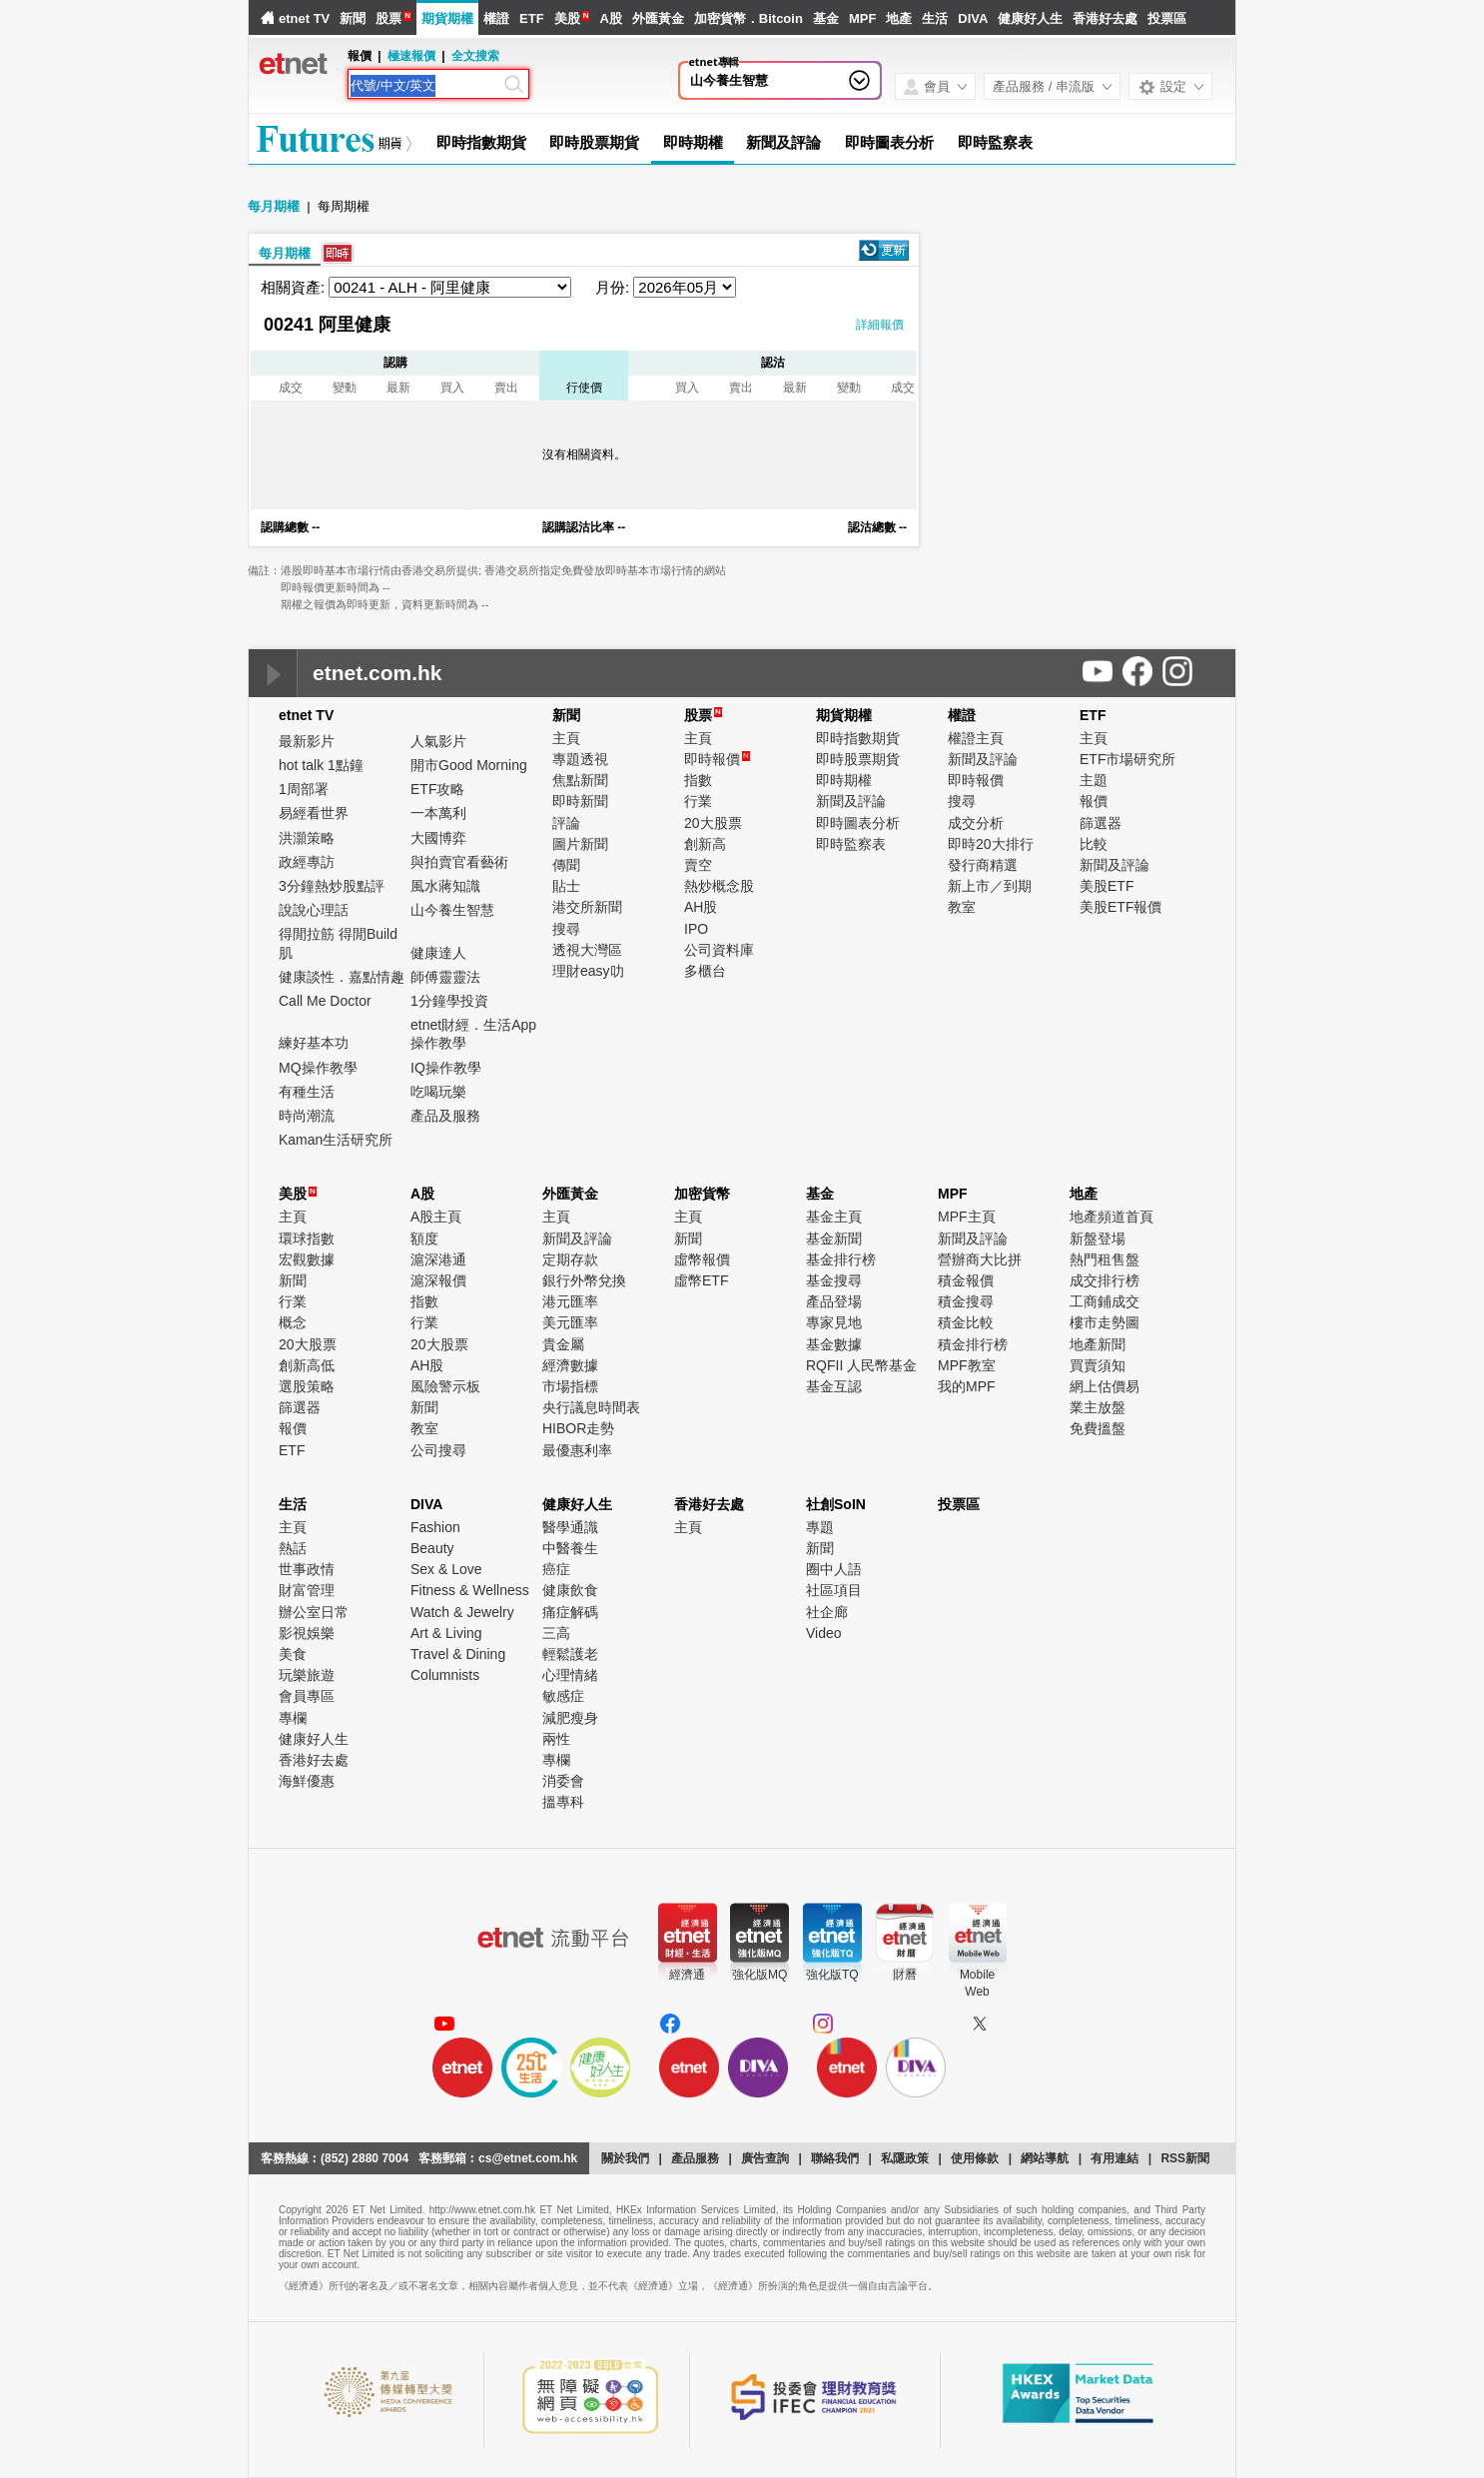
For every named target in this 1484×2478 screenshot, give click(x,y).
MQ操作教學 (318, 1068)
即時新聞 (580, 801)
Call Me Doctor (325, 1001)
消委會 (563, 1781)
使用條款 (975, 2158)
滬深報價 (438, 1280)
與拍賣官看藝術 (459, 862)
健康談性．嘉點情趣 (341, 977)
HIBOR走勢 (578, 1428)
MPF (862, 18)
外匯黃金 (658, 18)
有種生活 (307, 1092)
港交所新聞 (587, 907)
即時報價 (717, 759)
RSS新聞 (1184, 2158)
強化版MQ (759, 1975)
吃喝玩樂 (438, 1092)
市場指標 (570, 1386)
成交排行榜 (1104, 1280)
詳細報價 (880, 325)
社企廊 (827, 1612)
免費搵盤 (1097, 1428)
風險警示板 (445, 1386)
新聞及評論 (783, 142)
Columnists (444, 1675)
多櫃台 (705, 971)
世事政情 (307, 1569)
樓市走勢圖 (1104, 1322)
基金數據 (834, 1344)
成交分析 (976, 823)
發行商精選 (983, 865)
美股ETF (1106, 886)
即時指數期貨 (480, 142)
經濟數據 (570, 1365)
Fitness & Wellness (469, 1590)
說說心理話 (314, 910)
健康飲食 (570, 1590)
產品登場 (834, 1301)
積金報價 (966, 1280)
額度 (424, 1238)
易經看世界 (314, 813)
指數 (698, 780)
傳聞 (566, 865)
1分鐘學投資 (449, 1001)
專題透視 (580, 759)
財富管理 (307, 1590)
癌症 (556, 1569)
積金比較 (966, 1322)
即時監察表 (995, 142)
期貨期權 (447, 18)
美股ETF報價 (1120, 907)
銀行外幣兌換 (584, 1280)
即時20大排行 (991, 844)
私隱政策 (905, 2158)
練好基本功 (314, 1043)
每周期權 (344, 206)
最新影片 (307, 741)
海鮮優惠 (307, 1781)
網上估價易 (1104, 1386)
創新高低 (307, 1365)
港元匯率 (570, 1301)
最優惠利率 (577, 1450)
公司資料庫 (719, 950)
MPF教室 (967, 1365)
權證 (496, 18)
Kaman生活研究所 (335, 1140)
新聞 (353, 18)
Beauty (432, 1548)
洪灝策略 (307, 838)
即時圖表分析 (889, 142)
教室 (962, 907)
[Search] (425, 86)
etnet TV (304, 18)
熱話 (293, 1548)
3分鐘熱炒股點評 (331, 886)
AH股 (700, 907)
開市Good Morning (468, 765)
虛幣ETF (701, 1280)
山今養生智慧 (729, 80)
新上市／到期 (990, 886)
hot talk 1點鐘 (321, 765)
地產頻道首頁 (1111, 1217)
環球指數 (307, 1238)
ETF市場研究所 (1127, 759)
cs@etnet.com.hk (527, 2158)
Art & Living (446, 1633)
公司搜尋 (438, 1450)
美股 (567, 18)
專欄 (293, 1718)
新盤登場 (1097, 1238)
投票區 (1166, 18)
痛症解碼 (570, 1612)
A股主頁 (435, 1217)
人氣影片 (438, 741)
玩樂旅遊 (307, 1675)
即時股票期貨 (593, 142)
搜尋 (566, 929)
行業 (698, 801)
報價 (1094, 801)
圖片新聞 (580, 844)
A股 (610, 18)
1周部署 (304, 789)
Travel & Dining (457, 1654)
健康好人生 (1030, 18)
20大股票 (713, 823)
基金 (826, 18)
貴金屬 (563, 1344)
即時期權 (693, 142)
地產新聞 (1097, 1344)
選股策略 (307, 1386)
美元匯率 (570, 1322)
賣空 (698, 865)
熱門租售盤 (1104, 1259)
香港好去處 (1105, 18)
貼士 (566, 886)
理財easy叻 (588, 971)
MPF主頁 (967, 1217)
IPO (696, 929)
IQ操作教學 (445, 1068)
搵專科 (563, 1802)
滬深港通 (438, 1259)
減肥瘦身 (570, 1718)
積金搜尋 (966, 1301)
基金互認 (834, 1386)
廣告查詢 (765, 2158)
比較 (1094, 844)
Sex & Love (446, 1569)
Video (824, 1633)
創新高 (705, 844)
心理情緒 (570, 1675)
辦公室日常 (314, 1612)
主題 (1094, 780)
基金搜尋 (834, 1280)
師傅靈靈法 (445, 977)
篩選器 (1100, 823)
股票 (388, 18)
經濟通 (687, 1975)
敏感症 (563, 1696)
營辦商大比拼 (980, 1259)
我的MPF (967, 1386)
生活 (935, 18)
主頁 (566, 738)
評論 (566, 823)
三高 (556, 1633)
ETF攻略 (437, 789)
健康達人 (438, 953)
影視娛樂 (307, 1633)
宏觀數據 (307, 1259)
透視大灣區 (587, 950)
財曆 (905, 1975)
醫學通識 (570, 1527)
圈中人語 (834, 1569)
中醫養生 (570, 1548)
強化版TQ (832, 1975)
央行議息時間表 (591, 1407)
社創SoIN (836, 1504)
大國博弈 (438, 838)
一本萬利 (438, 813)
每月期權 (274, 206)
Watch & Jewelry (462, 1612)
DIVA (973, 18)
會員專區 (307, 1696)
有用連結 (1114, 2158)
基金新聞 (834, 1238)
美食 (293, 1654)
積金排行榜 (973, 1344)
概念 (293, 1322)
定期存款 (570, 1259)
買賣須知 (1097, 1365)
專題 (820, 1527)
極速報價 (411, 56)
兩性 (556, 1739)
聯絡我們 (835, 2158)
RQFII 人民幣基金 (861, 1365)
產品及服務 (445, 1116)
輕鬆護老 (570, 1654)
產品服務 (695, 2158)
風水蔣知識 (445, 886)
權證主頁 (976, 738)
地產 (899, 18)
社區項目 (834, 1590)
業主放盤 (1097, 1407)
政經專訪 (307, 862)
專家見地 (834, 1322)
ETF (531, 18)
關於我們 (625, 2158)
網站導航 (1045, 2158)
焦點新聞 (580, 780)
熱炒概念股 (719, 886)
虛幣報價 (702, 1259)
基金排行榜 (841, 1259)
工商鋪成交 (1104, 1301)
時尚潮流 (307, 1116)
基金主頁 (834, 1217)
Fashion (435, 1527)
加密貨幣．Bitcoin (748, 18)
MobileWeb (977, 1983)
